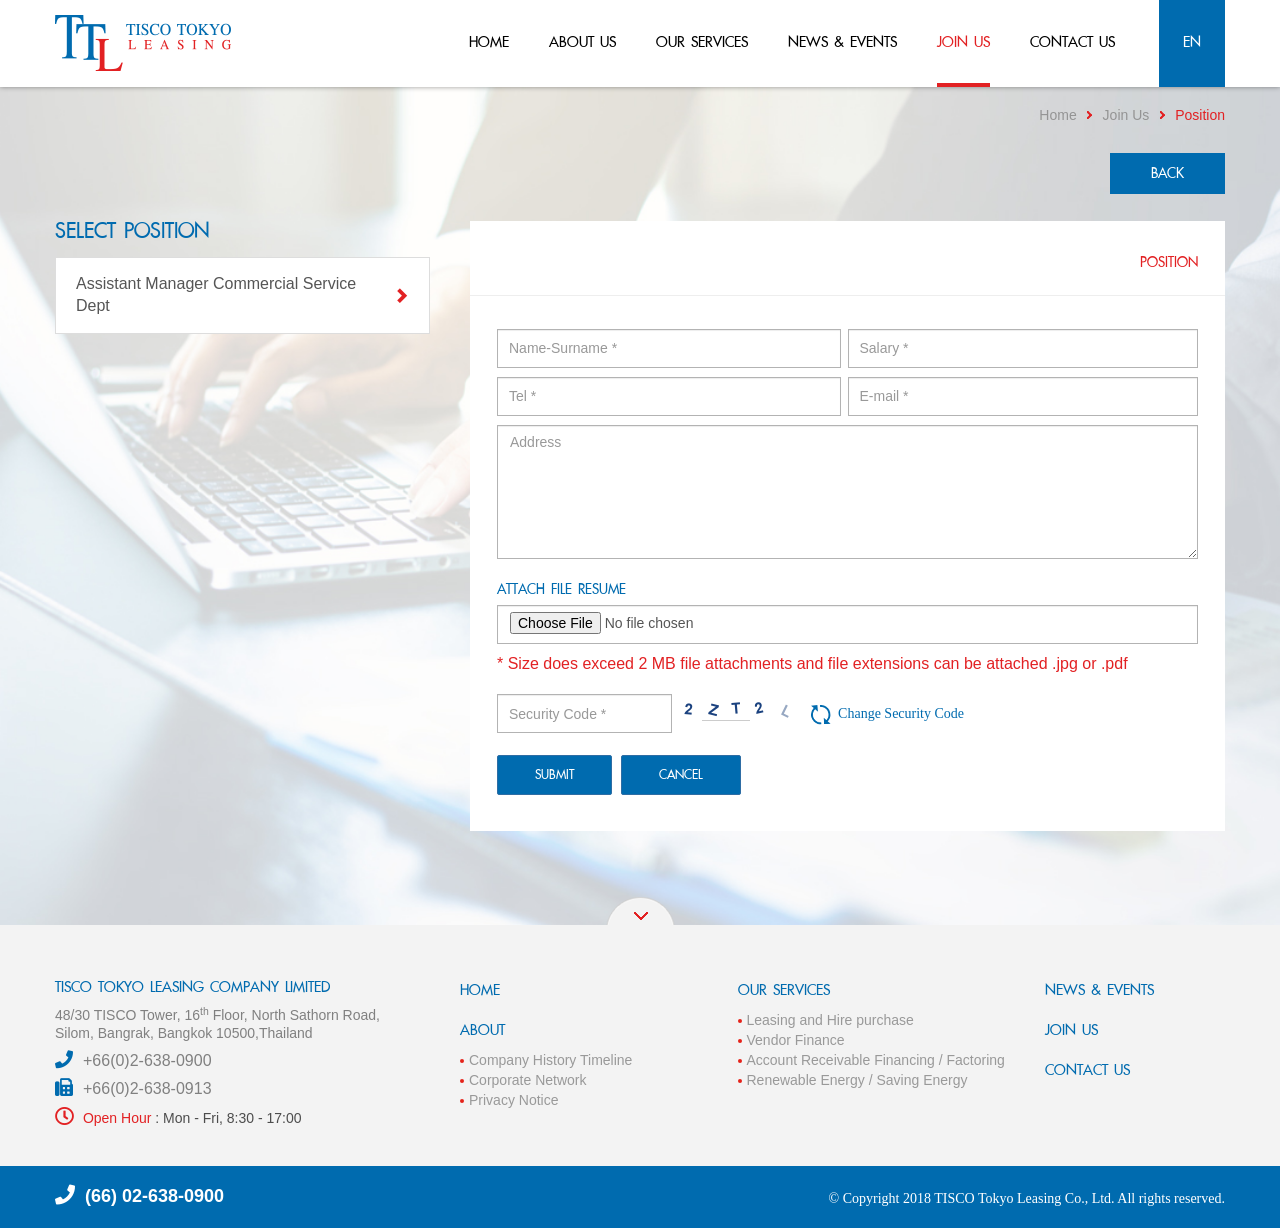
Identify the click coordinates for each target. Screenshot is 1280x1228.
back (1167, 173)
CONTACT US (1087, 1069)
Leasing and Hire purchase (830, 1020)
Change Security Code (901, 713)
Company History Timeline (550, 1060)
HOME (480, 989)
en (1192, 41)
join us (963, 41)
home (489, 41)
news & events (842, 41)
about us (582, 41)
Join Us (1126, 115)
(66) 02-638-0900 (154, 1196)
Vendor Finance (796, 1040)
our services (702, 41)
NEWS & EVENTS (1099, 989)
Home (1057, 115)
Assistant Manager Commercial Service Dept (242, 295)
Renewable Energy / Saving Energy (857, 1080)
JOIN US (1071, 1029)
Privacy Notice (513, 1100)
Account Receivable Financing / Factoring (876, 1060)
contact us (1072, 41)
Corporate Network (528, 1080)
